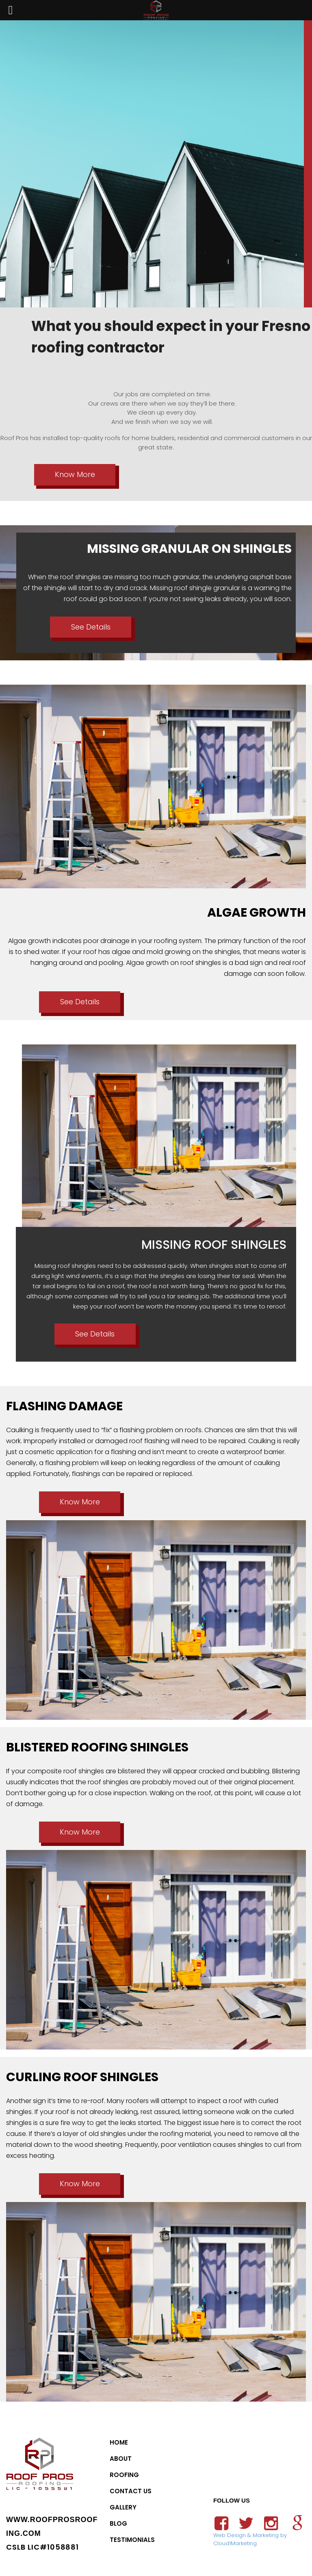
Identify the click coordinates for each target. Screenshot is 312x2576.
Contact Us (131, 2491)
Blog (118, 2523)
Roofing (124, 2475)
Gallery (123, 2507)
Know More (75, 474)
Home (119, 2442)
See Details (90, 627)
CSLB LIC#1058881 (42, 2547)
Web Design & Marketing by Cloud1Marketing (250, 2539)
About (121, 2458)
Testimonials (132, 2539)
